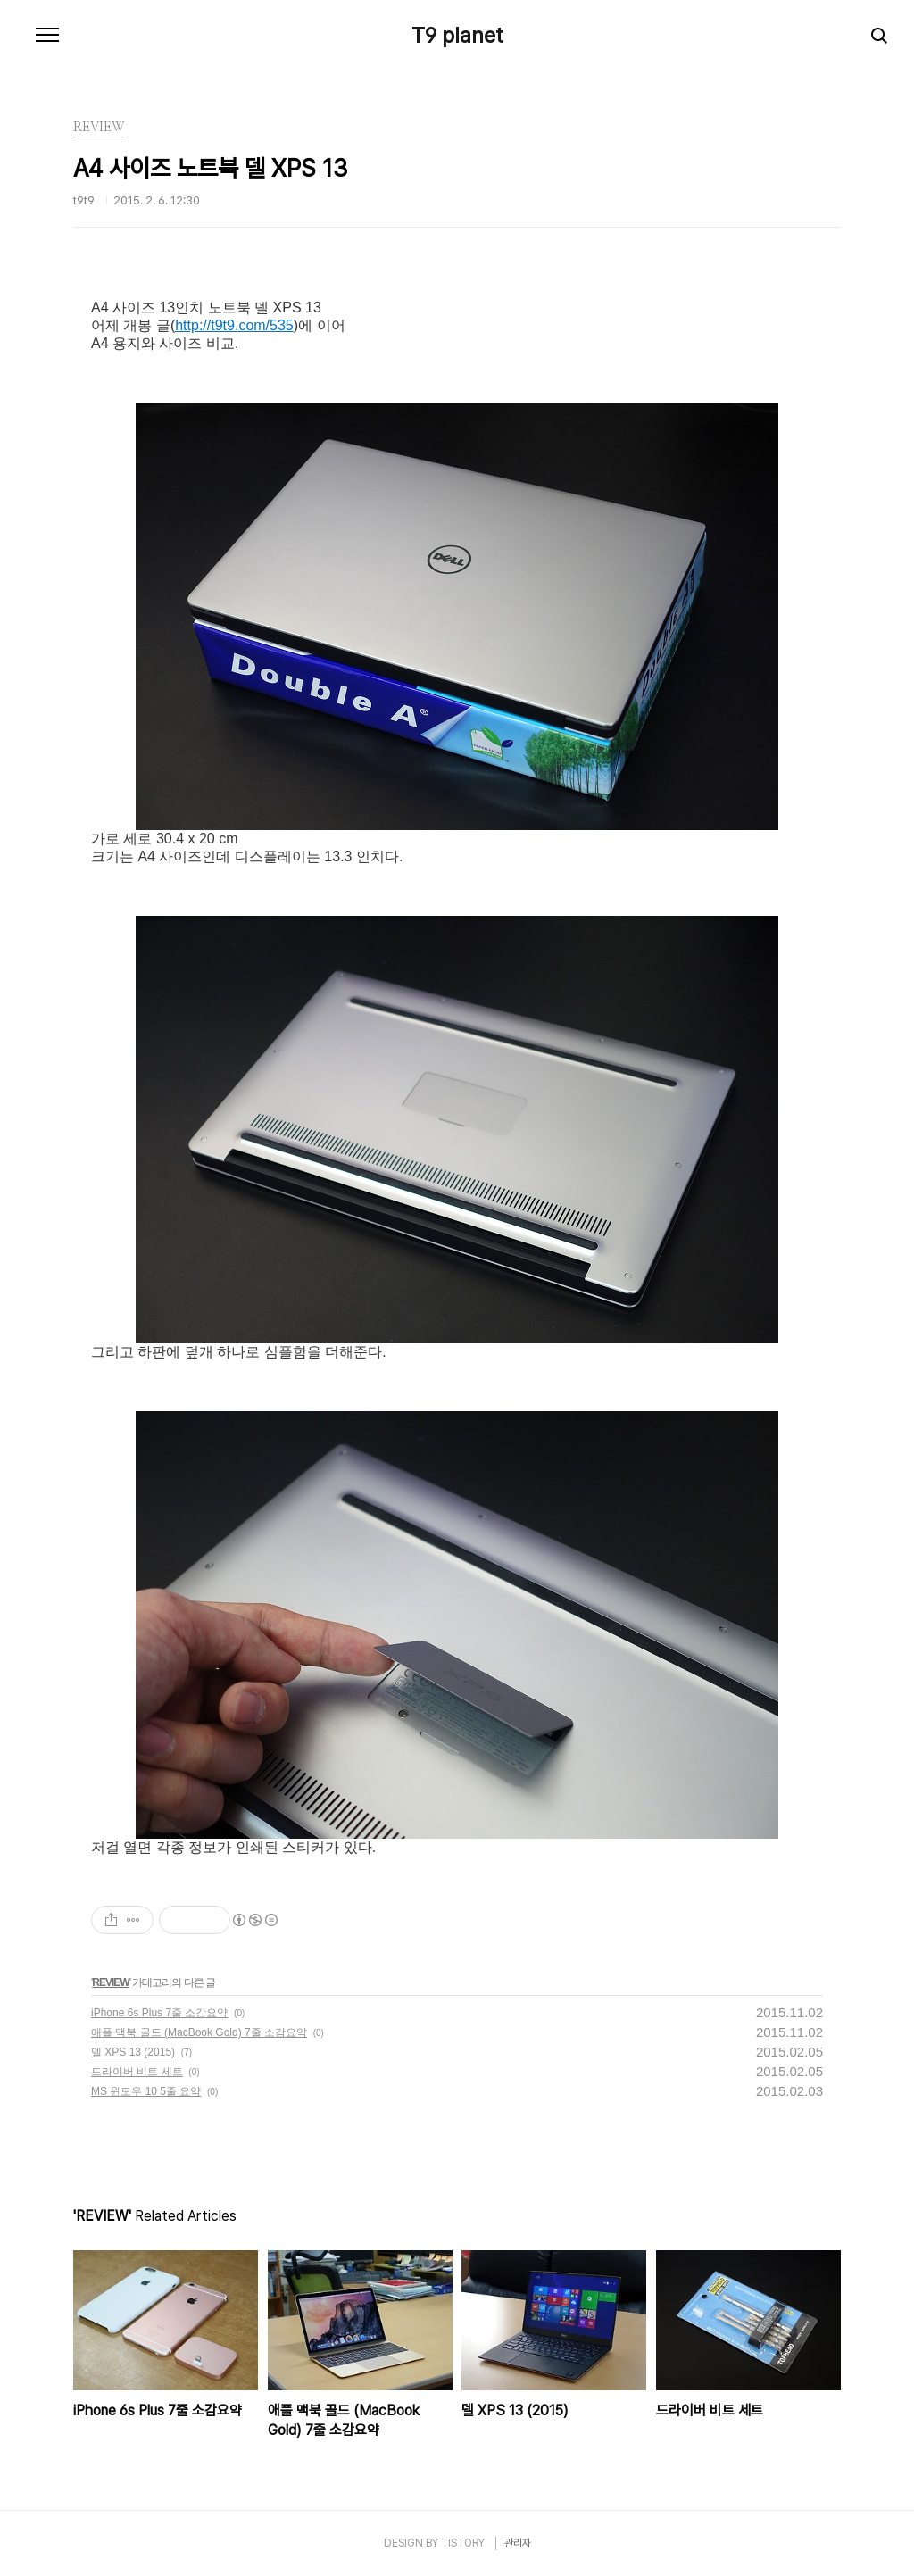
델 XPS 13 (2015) (133, 2052)
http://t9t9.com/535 (234, 325)
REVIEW (110, 1982)
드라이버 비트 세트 (137, 2071)
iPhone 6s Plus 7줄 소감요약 (159, 2013)
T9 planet (457, 35)
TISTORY (463, 2543)
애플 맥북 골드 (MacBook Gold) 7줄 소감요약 (199, 2032)
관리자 (517, 2543)
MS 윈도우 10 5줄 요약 (146, 2091)
